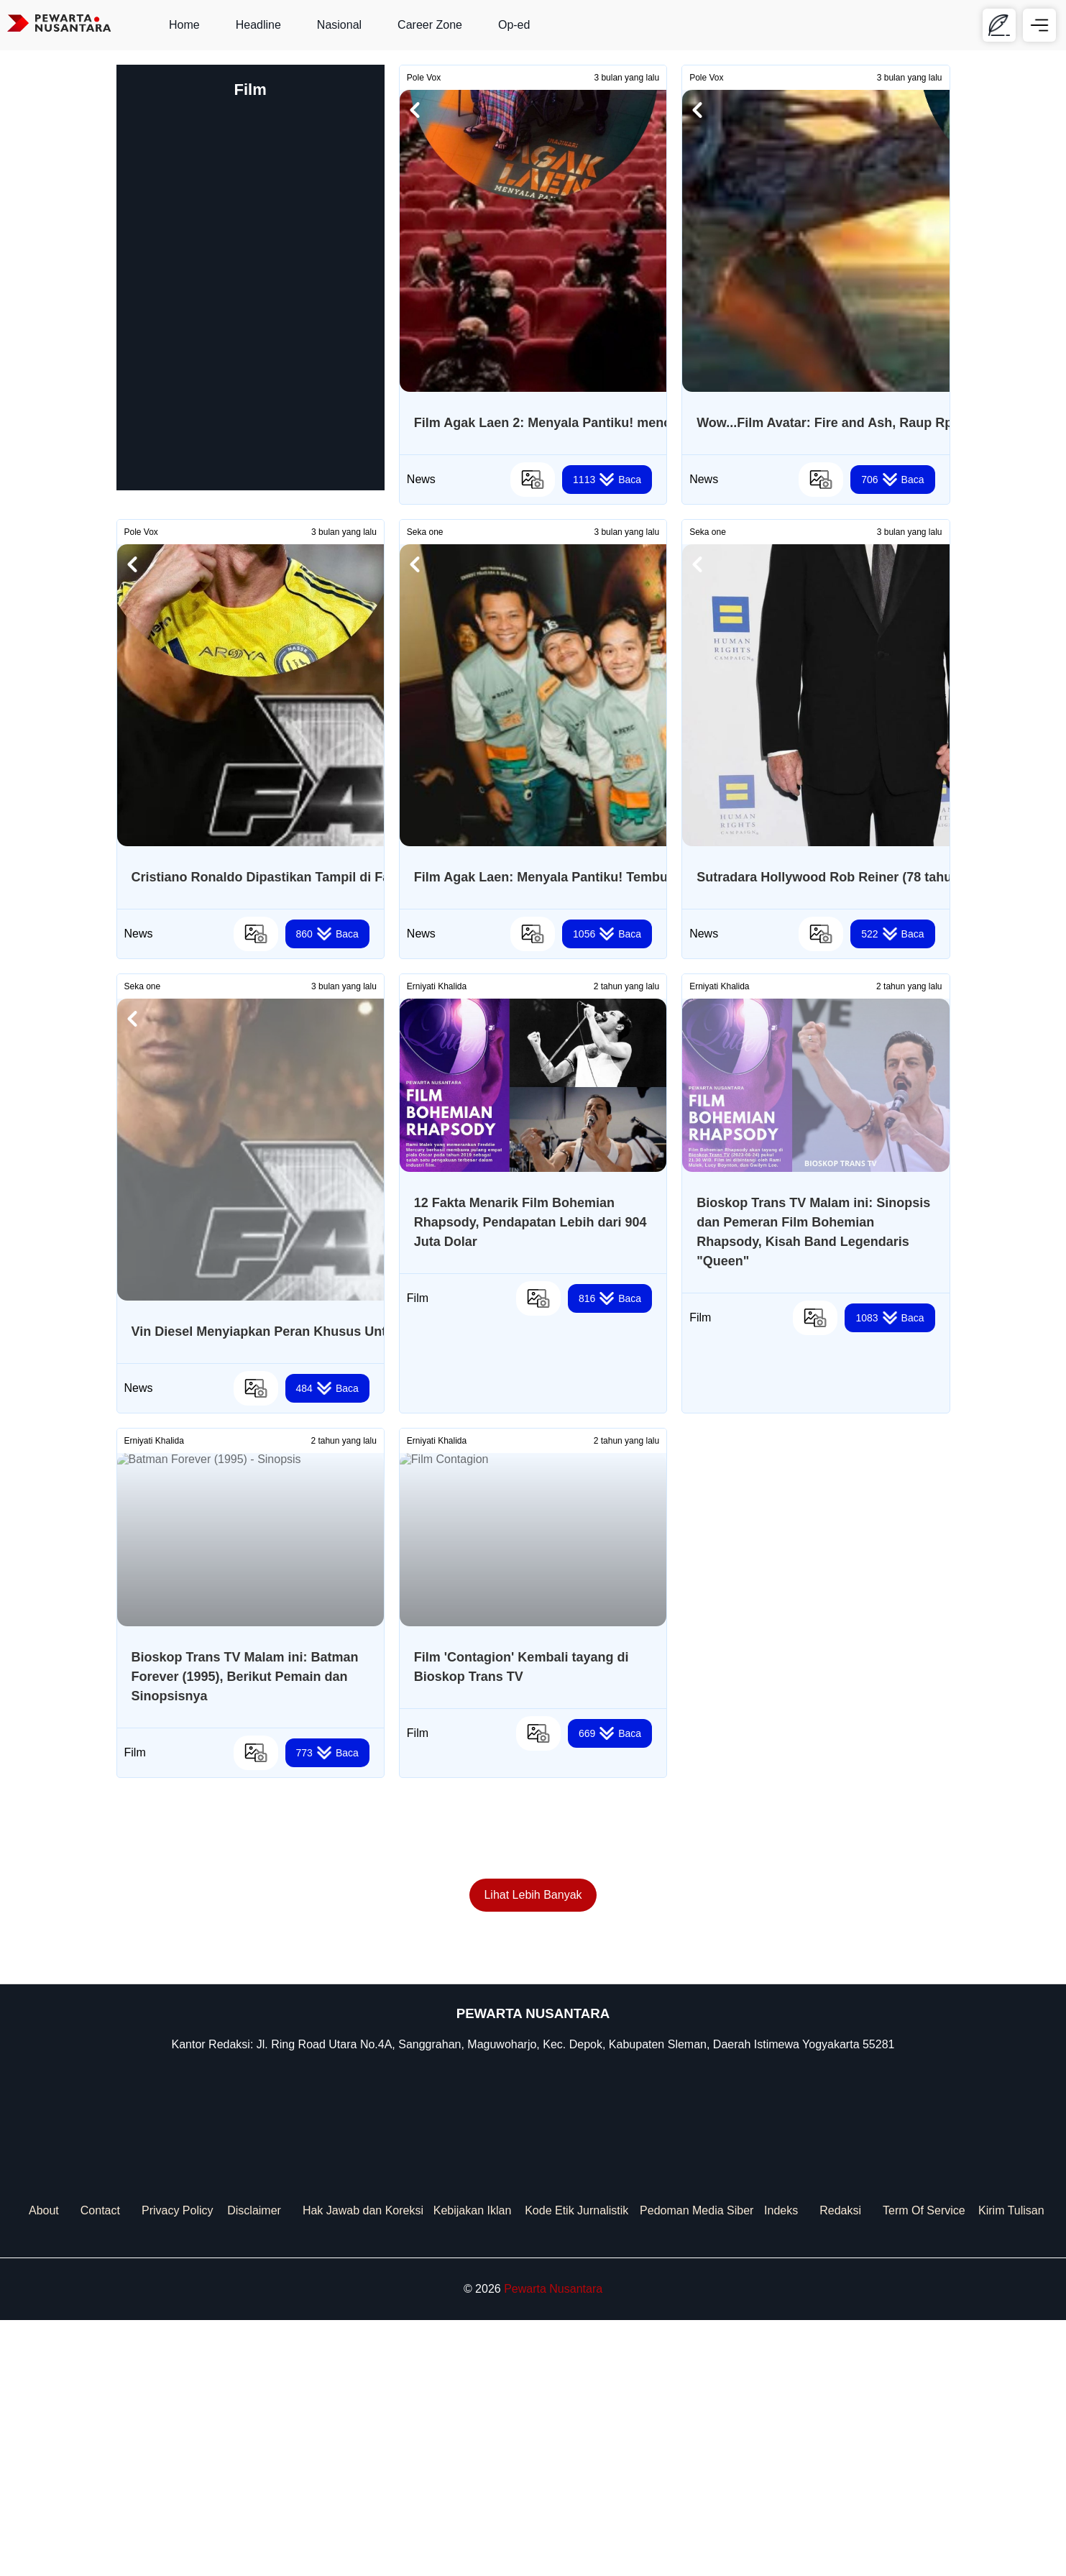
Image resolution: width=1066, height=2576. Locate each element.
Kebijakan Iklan (472, 2466)
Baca (607, 479)
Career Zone (430, 25)
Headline (258, 25)
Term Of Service (924, 2466)
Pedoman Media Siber (696, 2466)
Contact (100, 2466)
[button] (415, 110)
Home (184, 25)
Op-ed (514, 25)
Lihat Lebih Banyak (533, 2151)
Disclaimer (254, 2466)
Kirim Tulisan (1011, 2466)
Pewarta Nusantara (553, 2545)
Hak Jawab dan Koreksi (363, 2466)
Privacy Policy (177, 2466)
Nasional (339, 25)
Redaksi (840, 2466)
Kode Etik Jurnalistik (576, 2466)
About (44, 2466)
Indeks (781, 2466)
